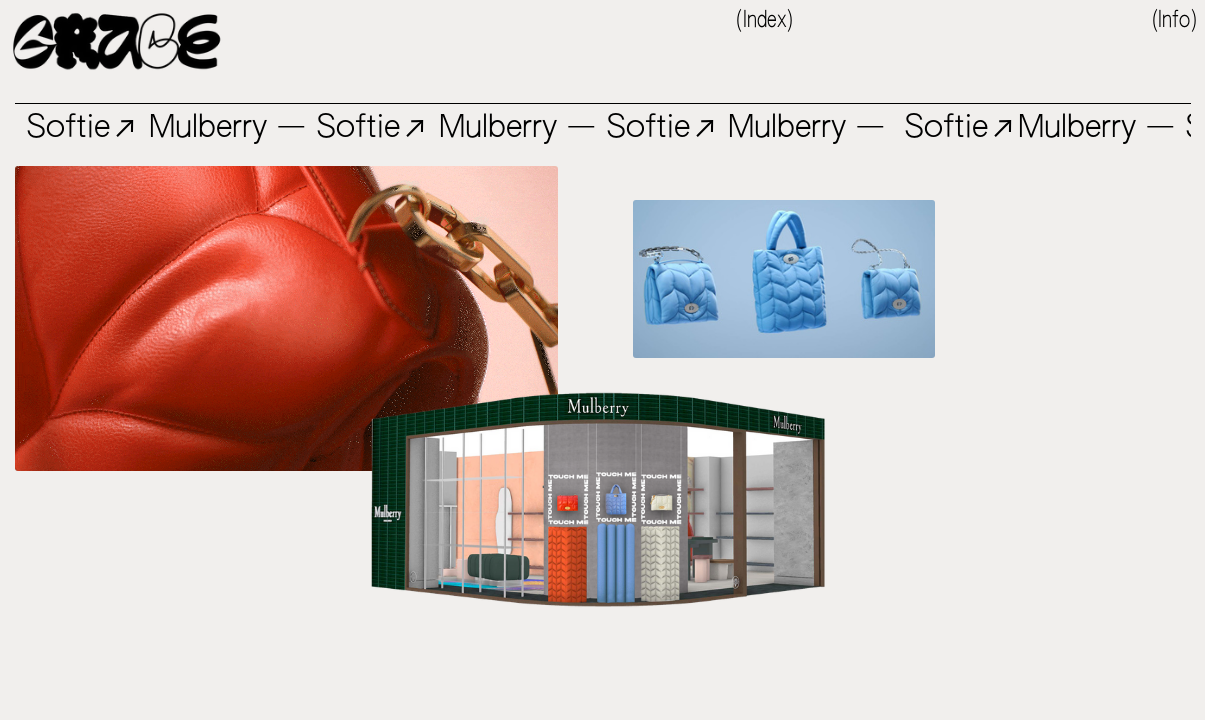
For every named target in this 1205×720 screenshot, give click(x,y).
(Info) (1174, 20)
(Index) (764, 20)
